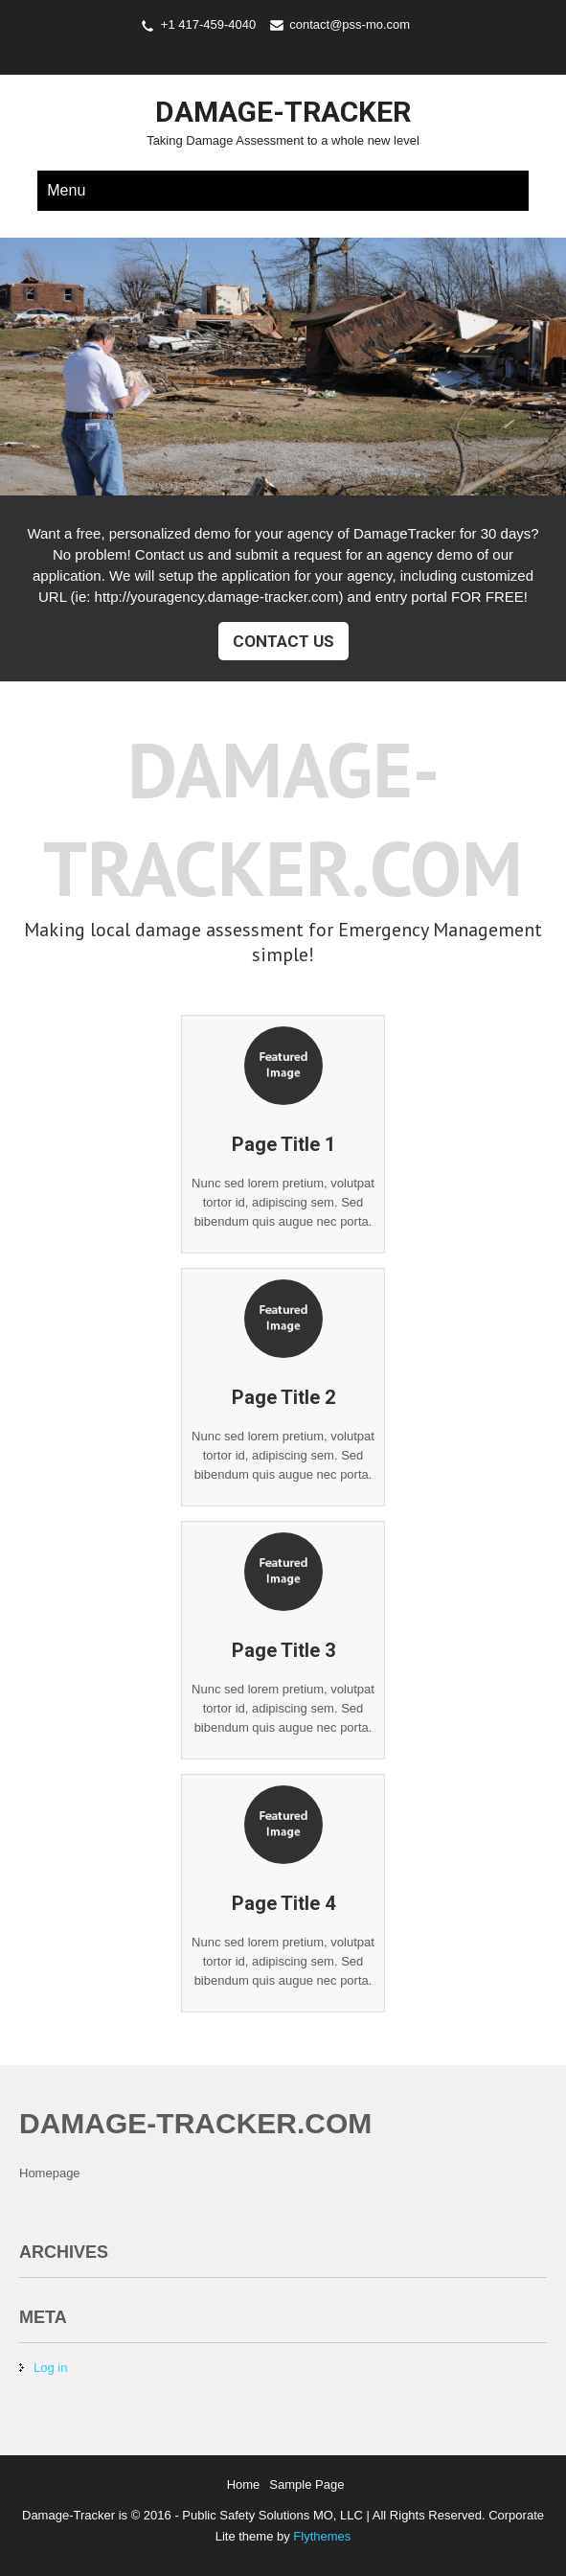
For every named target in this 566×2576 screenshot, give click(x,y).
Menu (66, 190)
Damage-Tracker (283, 111)
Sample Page (306, 2484)
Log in (50, 2367)
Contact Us (283, 641)
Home (243, 2484)
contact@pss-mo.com (349, 24)
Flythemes (320, 2536)
